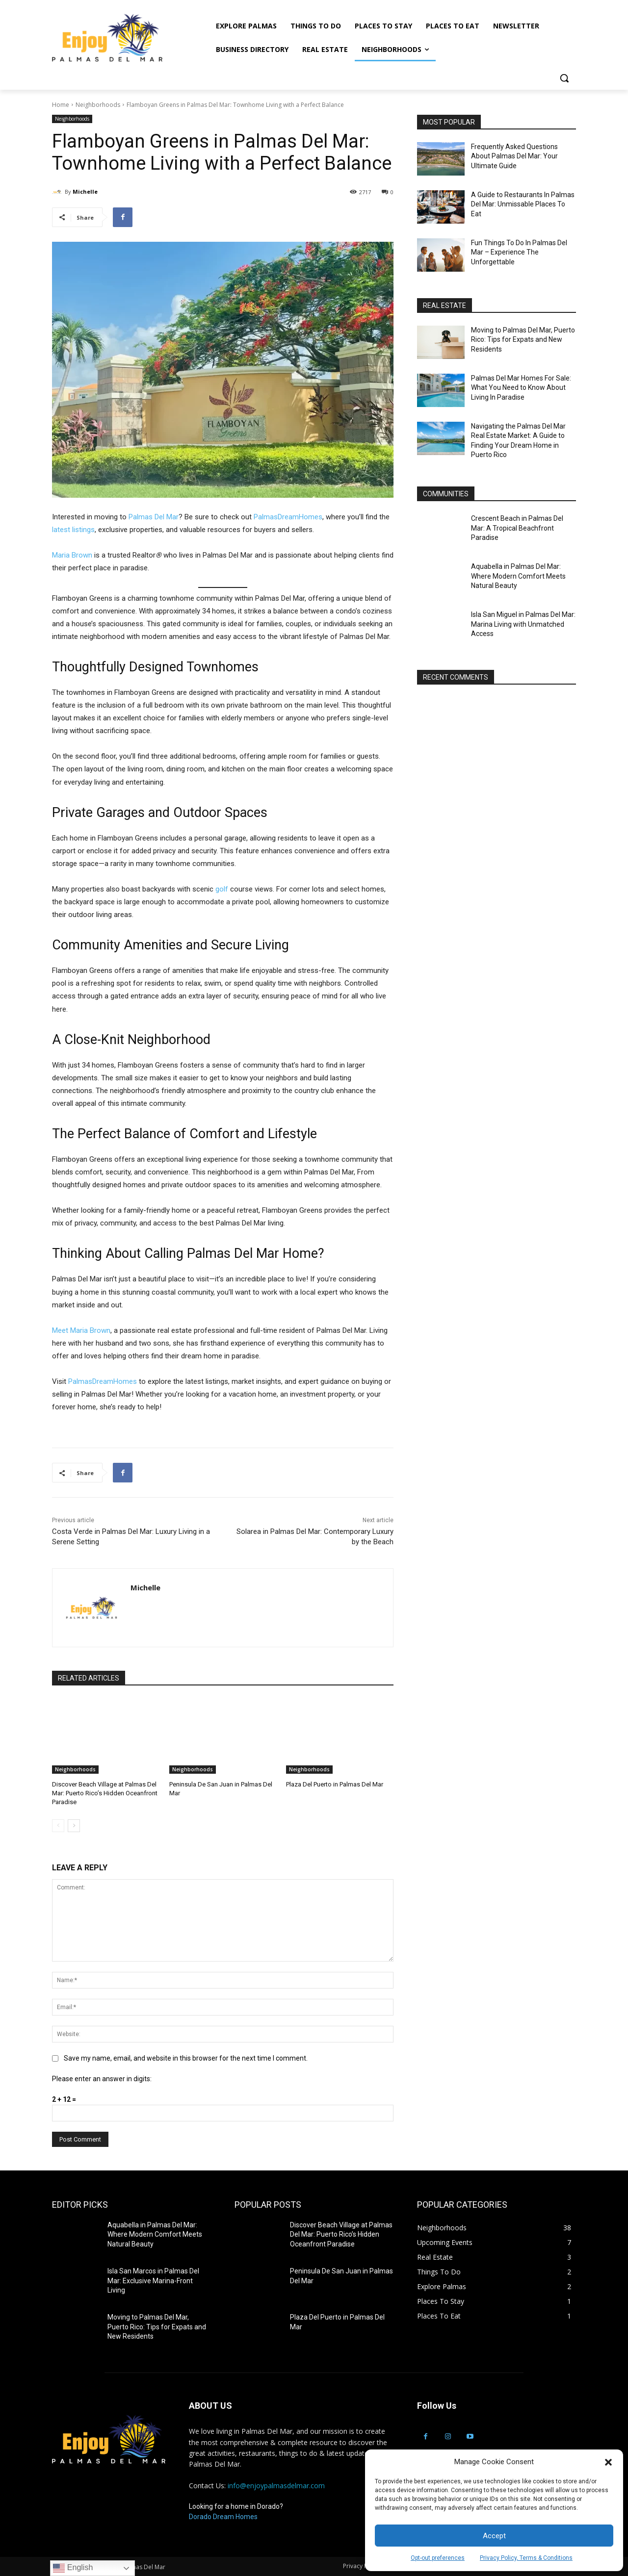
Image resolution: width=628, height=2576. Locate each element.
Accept (494, 2535)
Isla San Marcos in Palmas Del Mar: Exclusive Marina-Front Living (153, 2280)
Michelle (85, 191)
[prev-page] (58, 1825)
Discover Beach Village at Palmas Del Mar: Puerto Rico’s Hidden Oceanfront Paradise (104, 1793)
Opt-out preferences (438, 2557)
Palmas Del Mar (154, 516)
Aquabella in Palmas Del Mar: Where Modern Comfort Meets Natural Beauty (518, 575)
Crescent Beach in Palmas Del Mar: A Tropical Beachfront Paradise (517, 527)
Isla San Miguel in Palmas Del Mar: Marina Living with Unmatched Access (523, 624)
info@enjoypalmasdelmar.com (276, 2485)
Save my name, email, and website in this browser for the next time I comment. (186, 2058)
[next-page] (74, 1825)
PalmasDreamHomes (288, 516)
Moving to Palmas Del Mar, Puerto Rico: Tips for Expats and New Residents (523, 339)
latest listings (73, 529)
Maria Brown (72, 555)
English (73, 2568)
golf (221, 889)
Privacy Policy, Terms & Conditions (526, 2557)
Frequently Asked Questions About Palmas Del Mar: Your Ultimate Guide (514, 156)
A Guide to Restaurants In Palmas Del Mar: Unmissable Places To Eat (523, 204)
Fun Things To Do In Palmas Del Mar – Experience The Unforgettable (519, 252)
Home (60, 105)
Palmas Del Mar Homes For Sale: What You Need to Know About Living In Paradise (521, 387)
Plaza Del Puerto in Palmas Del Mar (334, 1784)
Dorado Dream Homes (223, 2517)
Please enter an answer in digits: (102, 2079)
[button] (608, 2462)
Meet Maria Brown (81, 1330)
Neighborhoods (98, 105)
